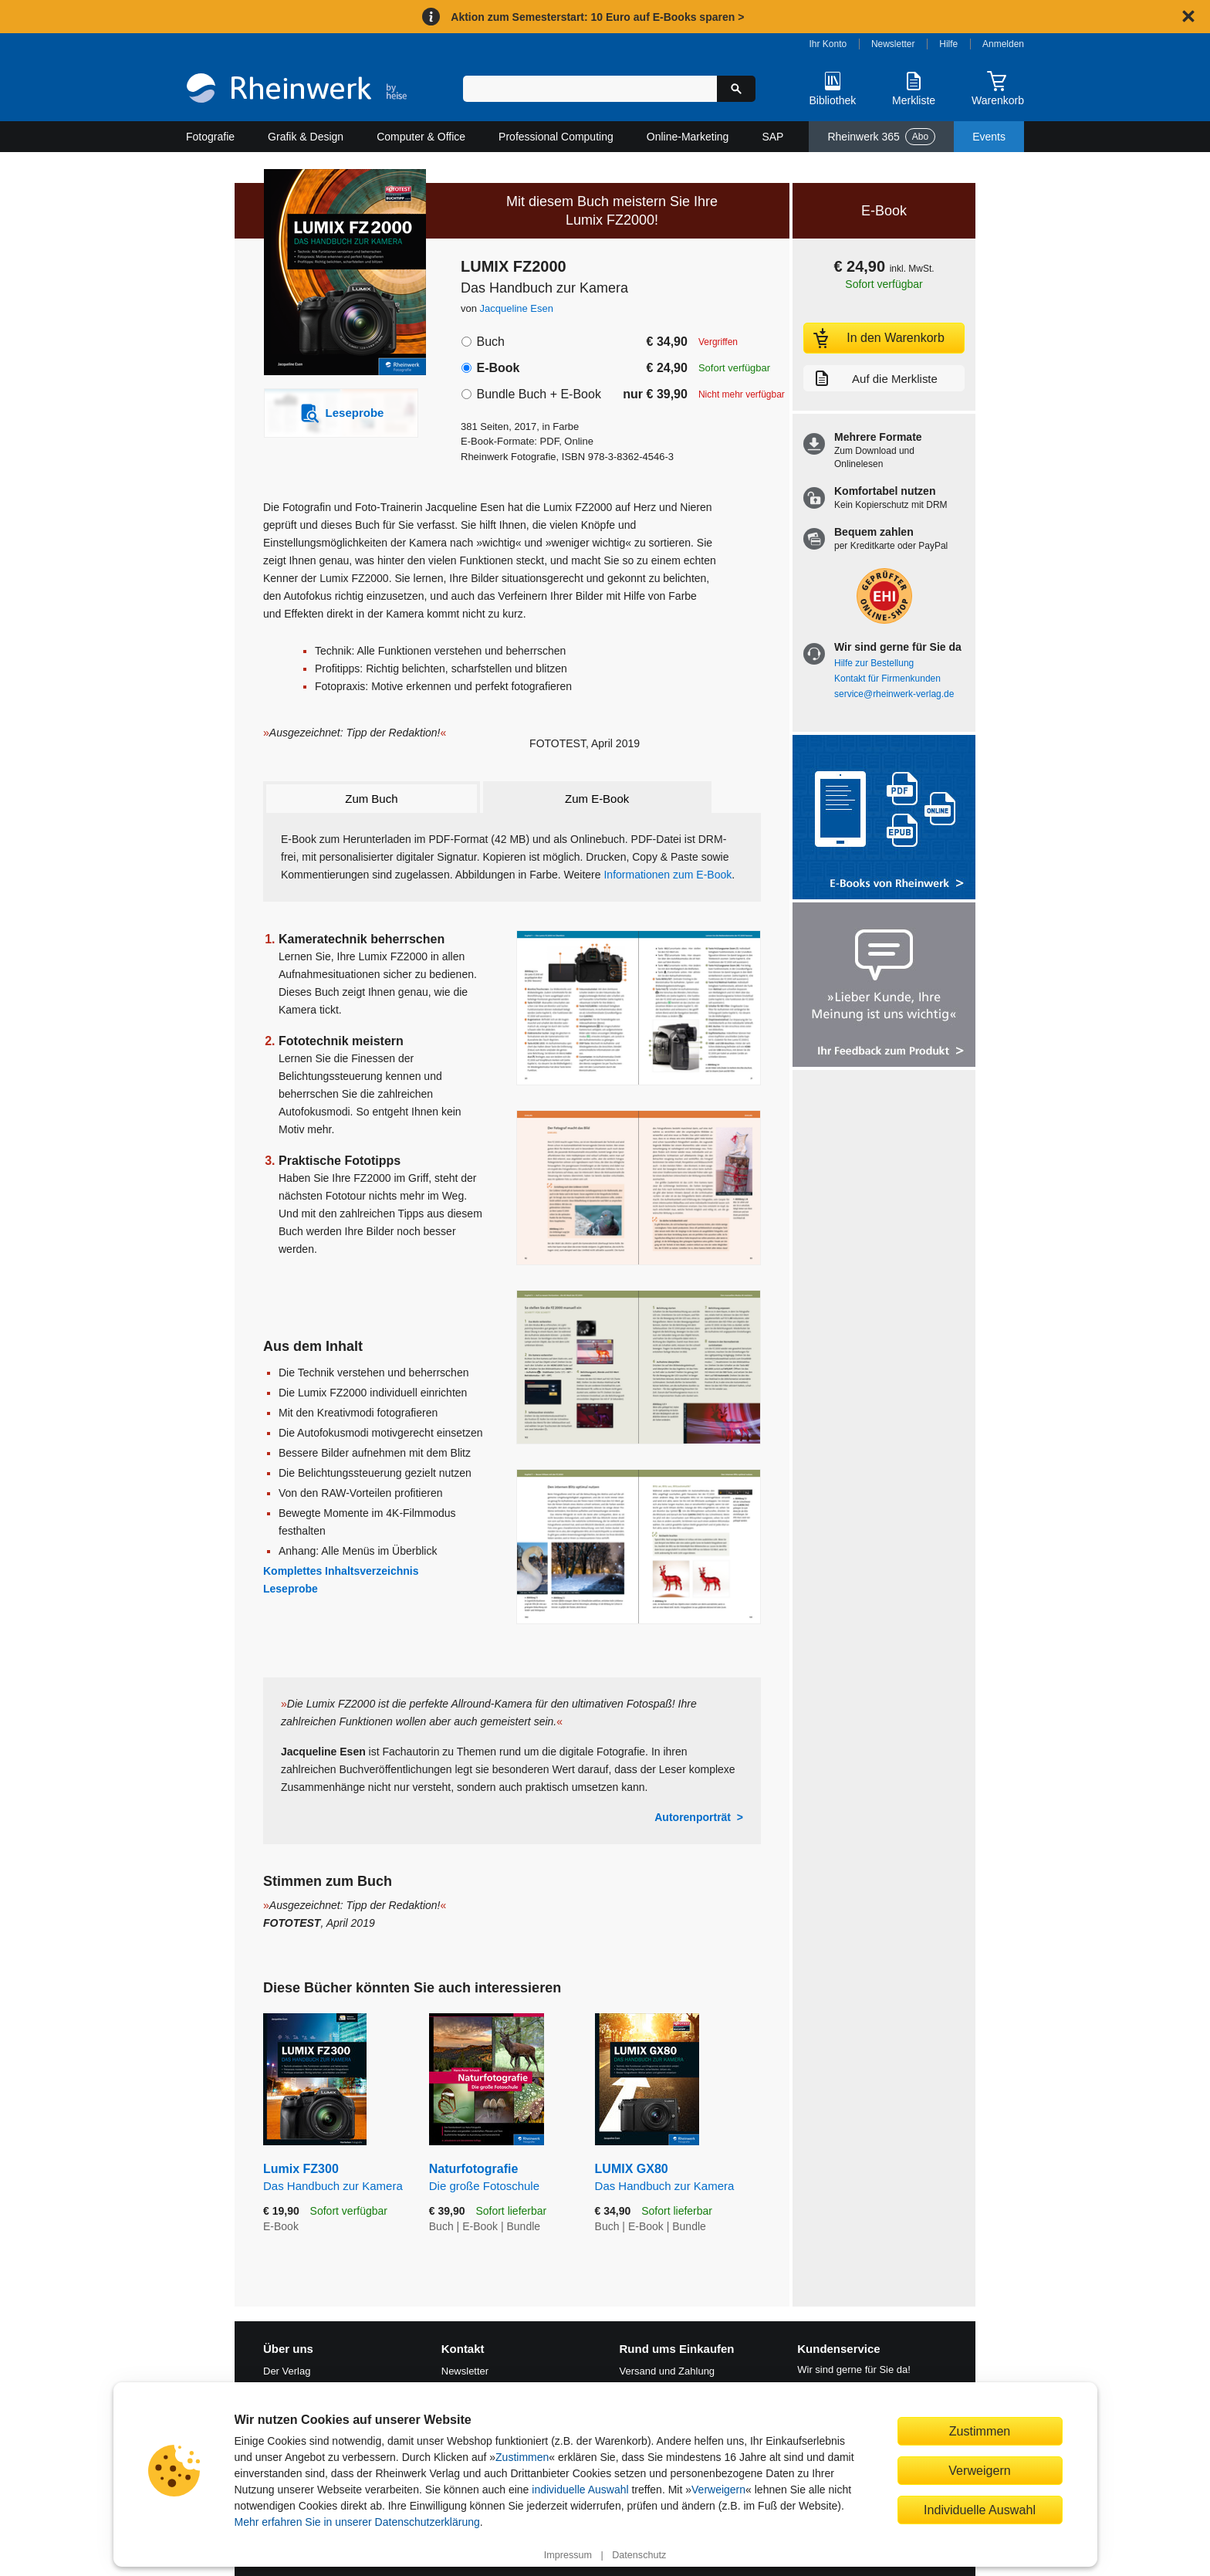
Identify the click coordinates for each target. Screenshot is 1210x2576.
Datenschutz (639, 2555)
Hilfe (948, 44)
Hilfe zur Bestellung (874, 663)
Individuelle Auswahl (980, 2510)
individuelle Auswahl (580, 2489)
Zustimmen (522, 2457)
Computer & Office (421, 136)
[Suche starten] (736, 89)
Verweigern (718, 2489)
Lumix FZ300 (334, 2178)
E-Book (497, 367)
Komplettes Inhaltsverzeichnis (341, 1571)
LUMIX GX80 (678, 2178)
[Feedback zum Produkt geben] (884, 986)
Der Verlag (286, 2371)
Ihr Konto (828, 44)
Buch (490, 341)
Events (989, 136)
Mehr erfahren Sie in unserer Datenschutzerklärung (357, 2522)
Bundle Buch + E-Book (538, 394)
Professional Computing (556, 136)
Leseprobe (290, 1588)
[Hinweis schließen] (1188, 16)
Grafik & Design (305, 136)
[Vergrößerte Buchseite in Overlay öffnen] (638, 1007)
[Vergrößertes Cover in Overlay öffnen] (333, 274)
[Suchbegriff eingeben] (590, 89)
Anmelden (1003, 44)
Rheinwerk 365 (881, 136)
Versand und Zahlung (667, 2371)
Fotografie (210, 136)
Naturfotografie (500, 2178)
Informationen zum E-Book (667, 874)
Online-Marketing (688, 136)
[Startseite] (296, 90)
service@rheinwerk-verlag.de (894, 694)
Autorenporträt (692, 1817)
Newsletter (893, 44)
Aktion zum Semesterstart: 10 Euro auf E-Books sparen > (597, 17)
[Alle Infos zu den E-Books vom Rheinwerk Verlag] (884, 818)
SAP (772, 136)
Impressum (568, 2555)
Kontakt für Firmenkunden (887, 678)
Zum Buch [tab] (371, 798)
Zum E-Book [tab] (597, 798)
